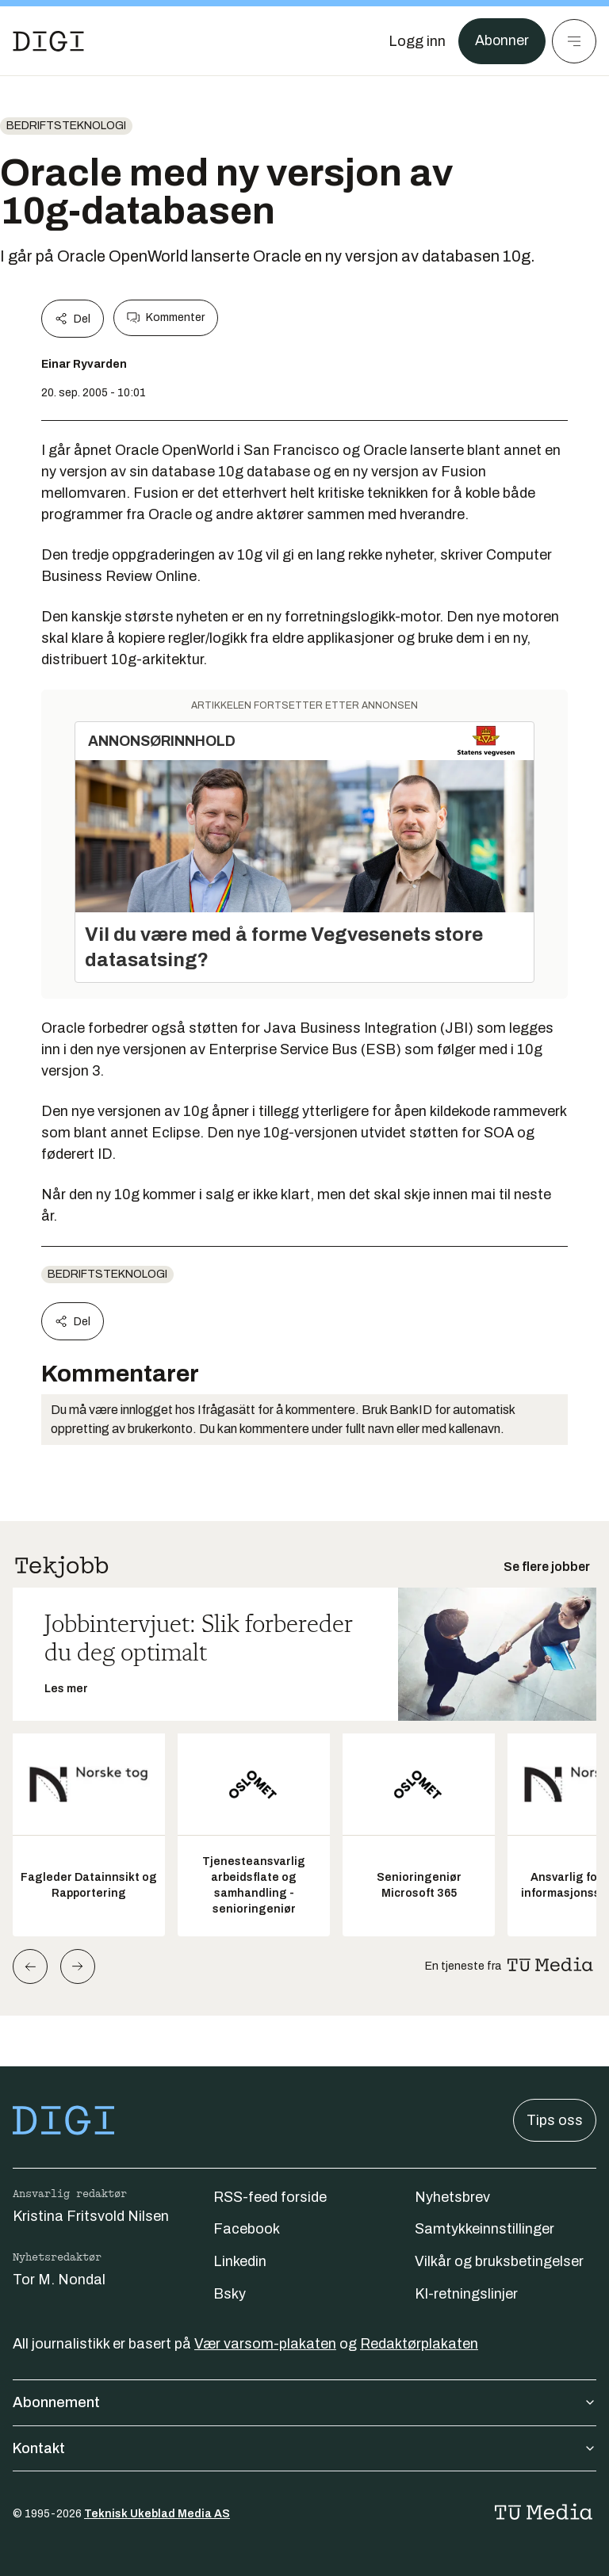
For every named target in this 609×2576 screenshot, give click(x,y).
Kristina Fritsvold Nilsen (91, 2216)
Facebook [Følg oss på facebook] (246, 2229)
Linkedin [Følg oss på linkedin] (239, 2261)
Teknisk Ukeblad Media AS (157, 2514)
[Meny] (574, 41)
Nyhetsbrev (452, 2197)
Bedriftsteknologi (66, 126)
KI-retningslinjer (466, 2294)
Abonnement (304, 2402)
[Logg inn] (416, 41)
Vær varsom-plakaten (265, 2344)
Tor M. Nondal (59, 2279)
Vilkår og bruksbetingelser (499, 2261)
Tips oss (555, 2120)
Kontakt (304, 2448)
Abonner (501, 41)
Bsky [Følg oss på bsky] (229, 2294)
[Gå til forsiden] (48, 41)
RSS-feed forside (270, 2197)
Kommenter (166, 317)
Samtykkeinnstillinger (484, 2229)
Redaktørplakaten (419, 2344)
